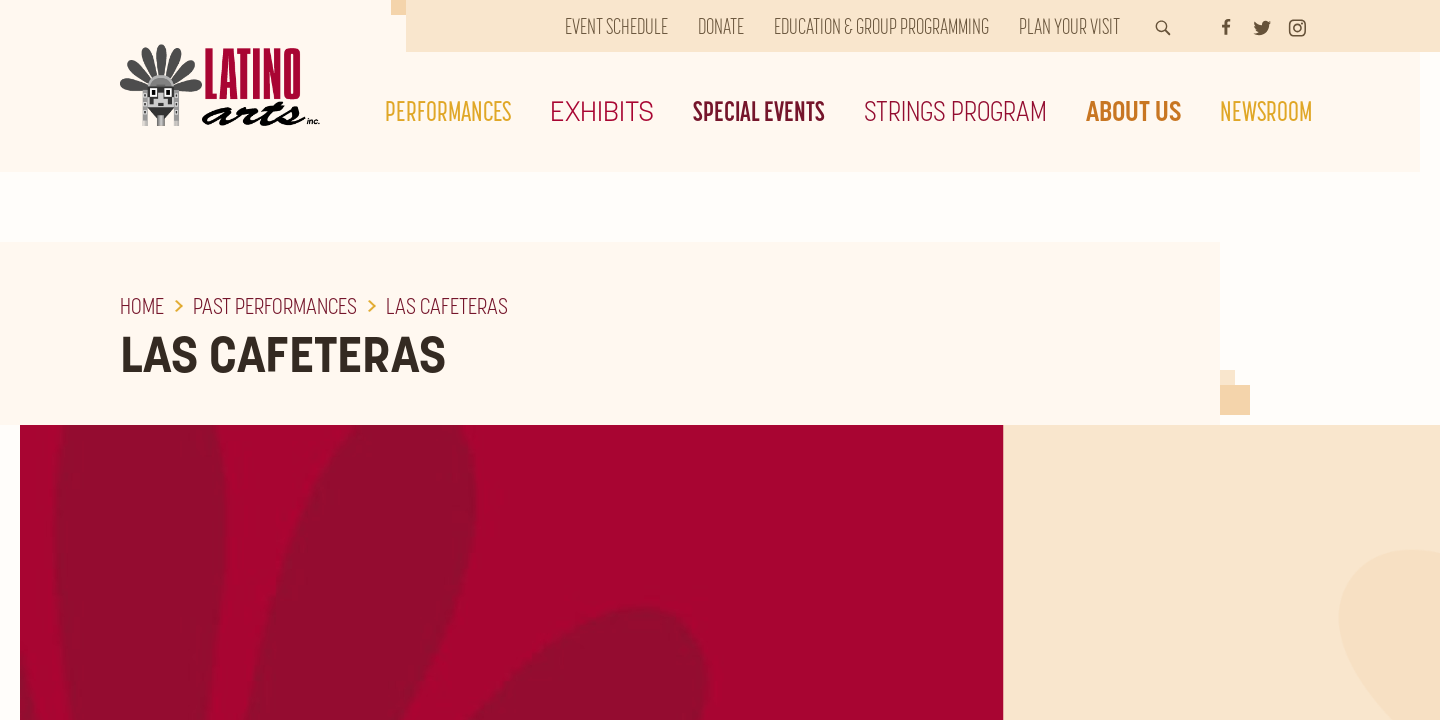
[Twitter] (1262, 26)
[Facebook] (1226, 26)
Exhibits (602, 111)
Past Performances (275, 306)
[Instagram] (1297, 26)
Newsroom (1266, 111)
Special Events (759, 111)
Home (142, 306)
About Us (1133, 111)
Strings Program (955, 111)
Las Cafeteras (447, 306)
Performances (448, 111)
